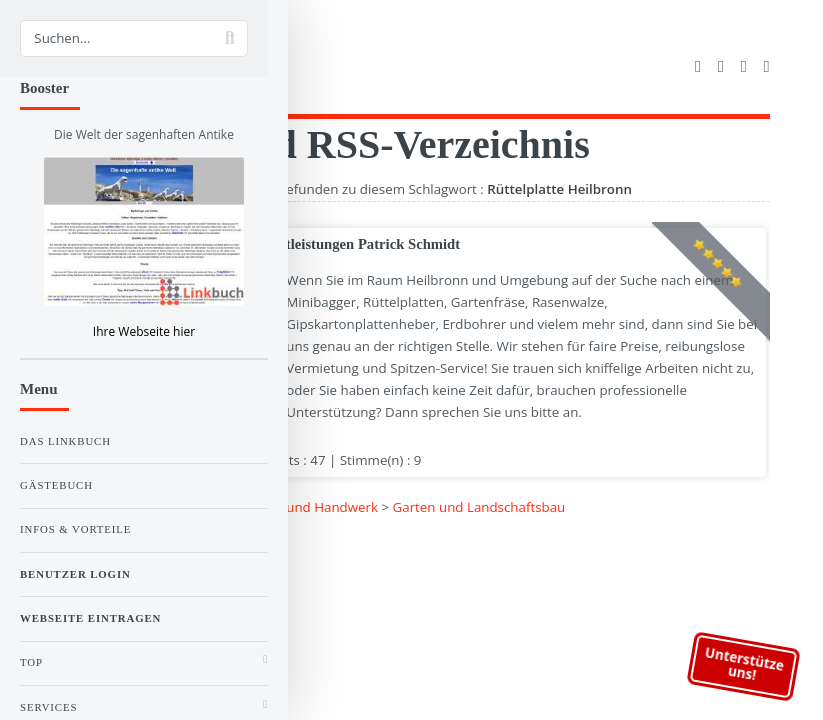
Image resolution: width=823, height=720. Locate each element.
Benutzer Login (75, 574)
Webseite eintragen (90, 618)
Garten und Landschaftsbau (479, 507)
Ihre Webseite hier (144, 331)
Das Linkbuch (65, 441)
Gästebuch (56, 485)
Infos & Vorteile (75, 529)
